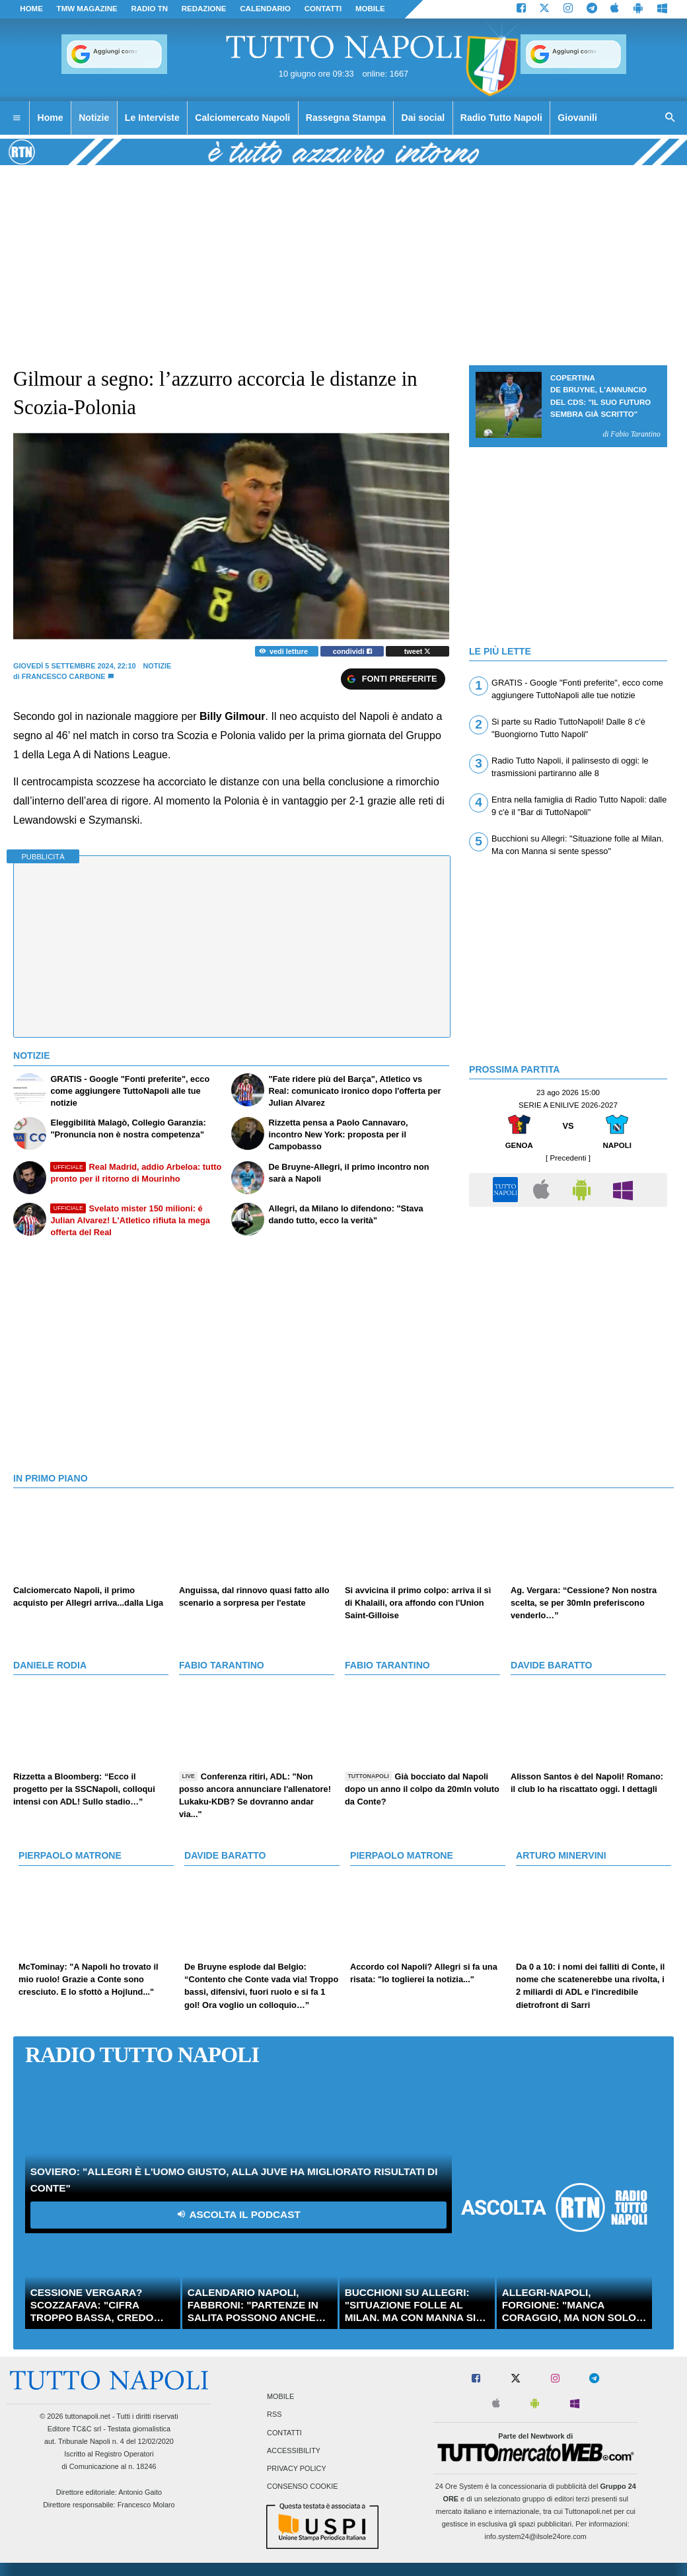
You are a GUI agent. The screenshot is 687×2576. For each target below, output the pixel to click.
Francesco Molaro (146, 2505)
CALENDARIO (265, 9)
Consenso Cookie (302, 2487)
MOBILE (370, 9)
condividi (352, 651)
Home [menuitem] (50, 117)
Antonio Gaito (140, 2492)
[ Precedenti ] (568, 1158)
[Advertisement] (568, 1305)
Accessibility (293, 2450)
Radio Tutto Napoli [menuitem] (501, 117)
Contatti (284, 2433)
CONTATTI (323, 9)
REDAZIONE (204, 9)
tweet (417, 651)
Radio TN (149, 9)
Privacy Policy (296, 2468)
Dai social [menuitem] (423, 117)
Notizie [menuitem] (94, 117)
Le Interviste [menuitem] (152, 117)
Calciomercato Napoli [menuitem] (242, 117)
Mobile (280, 2397)
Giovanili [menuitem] (577, 117)
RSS (274, 2415)
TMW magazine (87, 9)
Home (31, 9)
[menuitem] (16, 118)
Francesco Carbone (64, 676)
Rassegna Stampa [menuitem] (346, 117)
